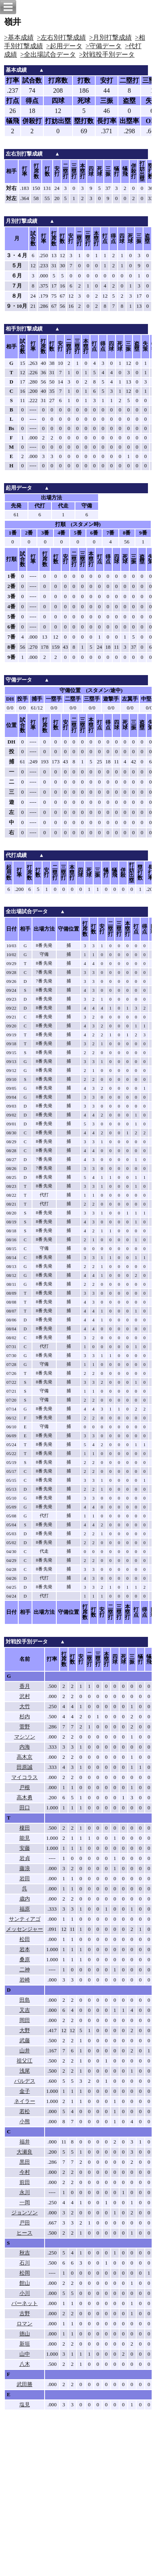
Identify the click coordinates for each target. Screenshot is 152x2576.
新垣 (24, 2344)
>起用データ (64, 46)
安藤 (24, 1848)
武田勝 (24, 2384)
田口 (24, 1808)
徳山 (24, 2334)
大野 (24, 2030)
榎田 (24, 1828)
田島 (24, 2000)
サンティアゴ (25, 1919)
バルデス (24, 2081)
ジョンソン (24, 2213)
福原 (24, 1909)
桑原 (24, 1959)
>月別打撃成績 (110, 37)
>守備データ (104, 46)
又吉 (24, 2010)
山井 (24, 2051)
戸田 (24, 2223)
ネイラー (24, 2101)
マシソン (24, 1737)
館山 (24, 2283)
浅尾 (24, 2071)
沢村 (24, 1696)
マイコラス (24, 1777)
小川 (24, 2293)
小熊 (24, 2121)
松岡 (24, 2273)
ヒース (24, 2233)
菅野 (24, 1727)
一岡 (24, 2202)
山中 (24, 2354)
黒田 (24, 2162)
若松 (24, 2111)
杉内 (24, 1716)
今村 (24, 2172)
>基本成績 (19, 37)
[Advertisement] (76, 2498)
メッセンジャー (24, 1929)
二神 (24, 1970)
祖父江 (24, 2061)
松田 (24, 1939)
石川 (24, 2263)
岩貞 (24, 1858)
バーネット (24, 2303)
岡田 (24, 2020)
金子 (24, 2091)
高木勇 (24, 1797)
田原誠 (24, 1767)
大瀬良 (24, 2152)
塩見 (24, 2405)
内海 (24, 1747)
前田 (24, 2182)
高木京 (24, 1757)
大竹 (24, 1706)
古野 (24, 2313)
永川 (24, 2192)
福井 (24, 2142)
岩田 (24, 1878)
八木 (24, 2364)
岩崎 (24, 1980)
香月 (24, 1686)
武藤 (24, 2040)
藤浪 (24, 1868)
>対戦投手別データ (107, 54)
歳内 (24, 1899)
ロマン (24, 2324)
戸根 (24, 1787)
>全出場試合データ (48, 54)
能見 (24, 1838)
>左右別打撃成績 (61, 37)
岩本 (24, 1949)
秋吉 (24, 2253)
